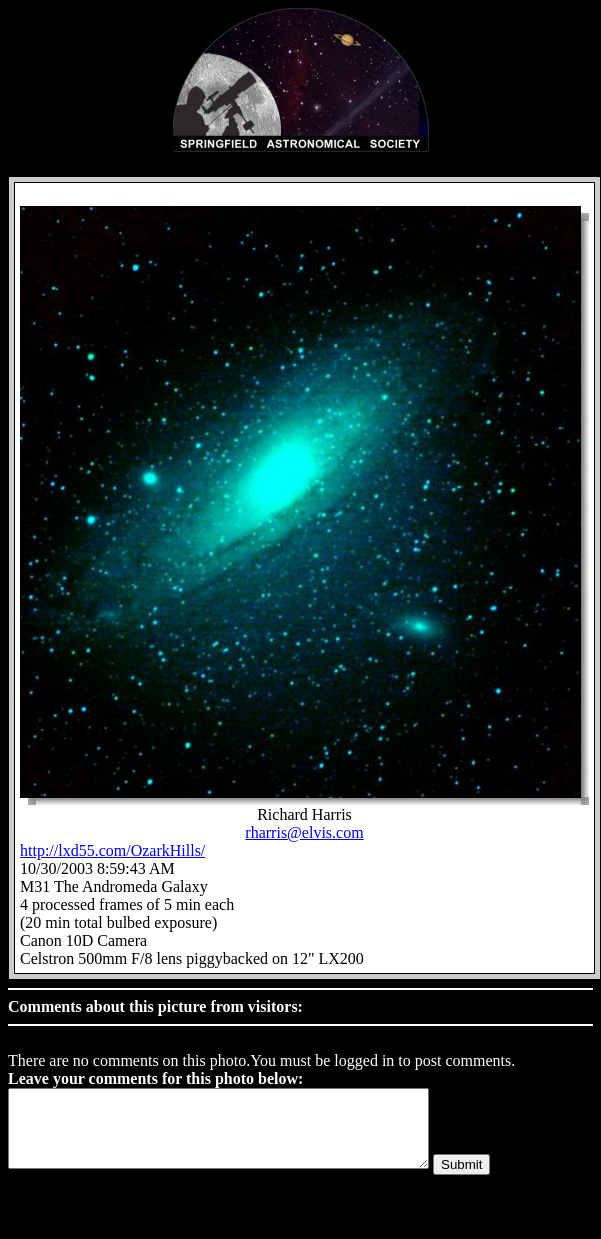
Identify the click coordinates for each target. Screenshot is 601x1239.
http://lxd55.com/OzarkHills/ (112, 850)
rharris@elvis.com (304, 832)
